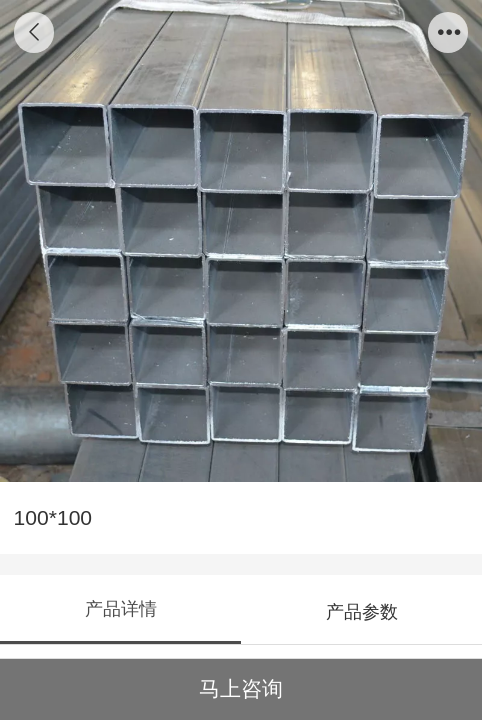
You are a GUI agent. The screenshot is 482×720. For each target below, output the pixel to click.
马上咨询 (241, 688)
